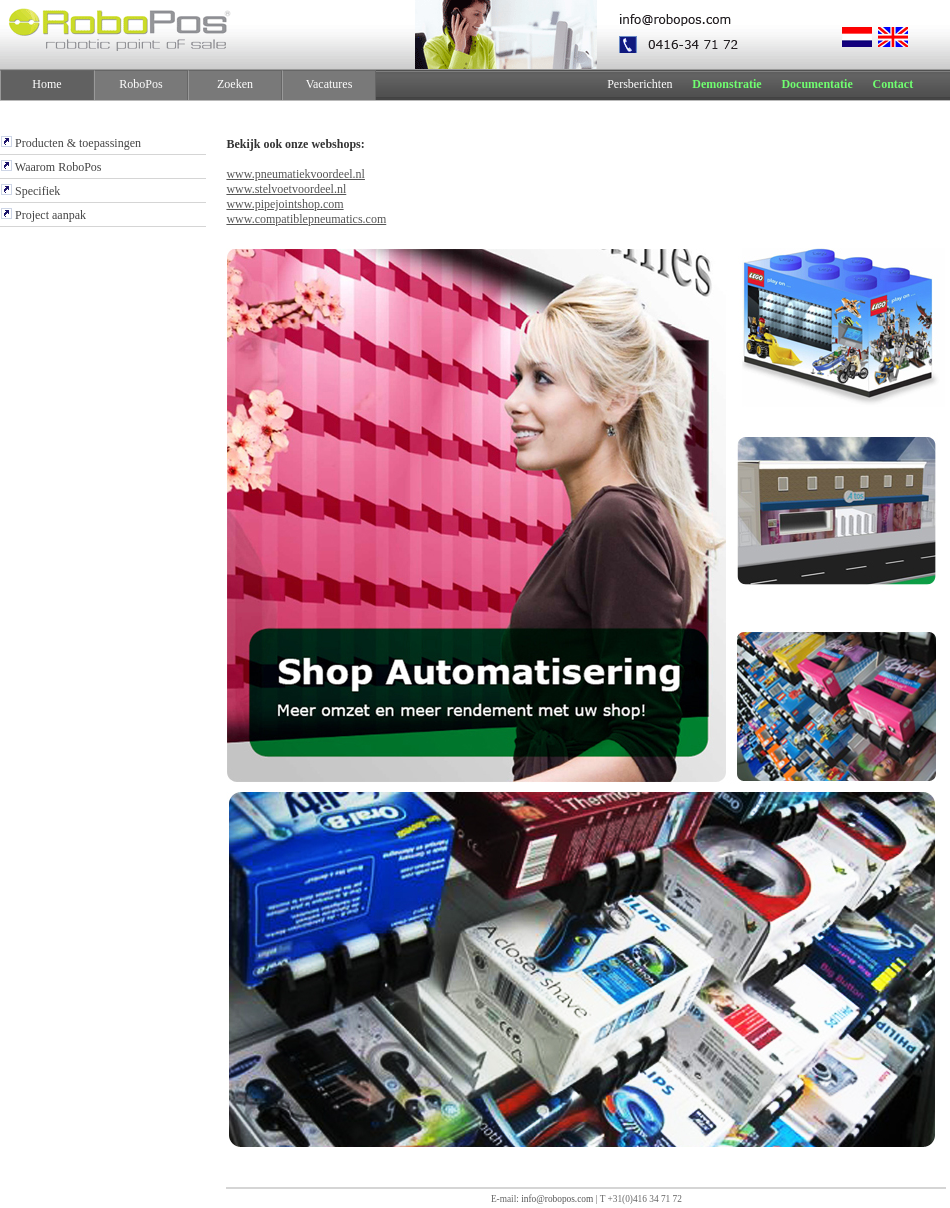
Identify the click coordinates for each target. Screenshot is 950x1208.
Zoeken (235, 84)
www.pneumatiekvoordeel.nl (295, 174)
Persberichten (639, 84)
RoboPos (140, 84)
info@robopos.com (557, 1199)
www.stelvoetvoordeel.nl (286, 189)
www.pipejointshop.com (284, 204)
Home (46, 84)
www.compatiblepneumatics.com (306, 219)
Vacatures (329, 84)
